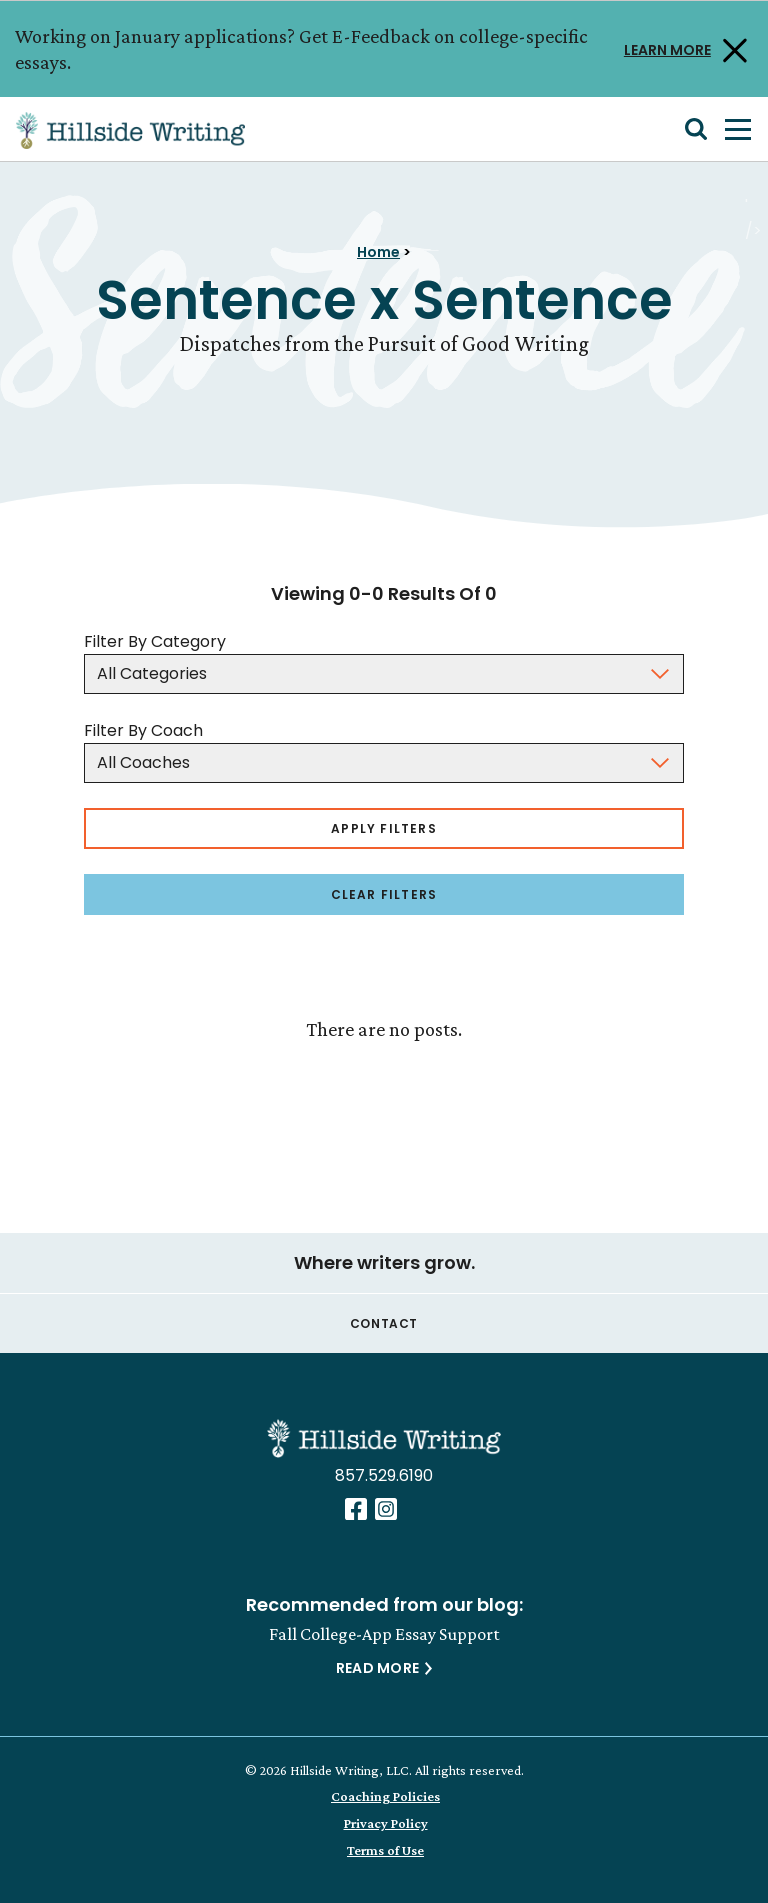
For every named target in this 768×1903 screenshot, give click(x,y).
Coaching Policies (385, 1796)
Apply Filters (384, 828)
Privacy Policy (386, 1823)
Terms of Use (385, 1850)
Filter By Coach (143, 730)
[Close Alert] (732, 49)
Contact (384, 1323)
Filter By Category (155, 641)
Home (378, 252)
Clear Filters (384, 894)
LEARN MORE (667, 48)
